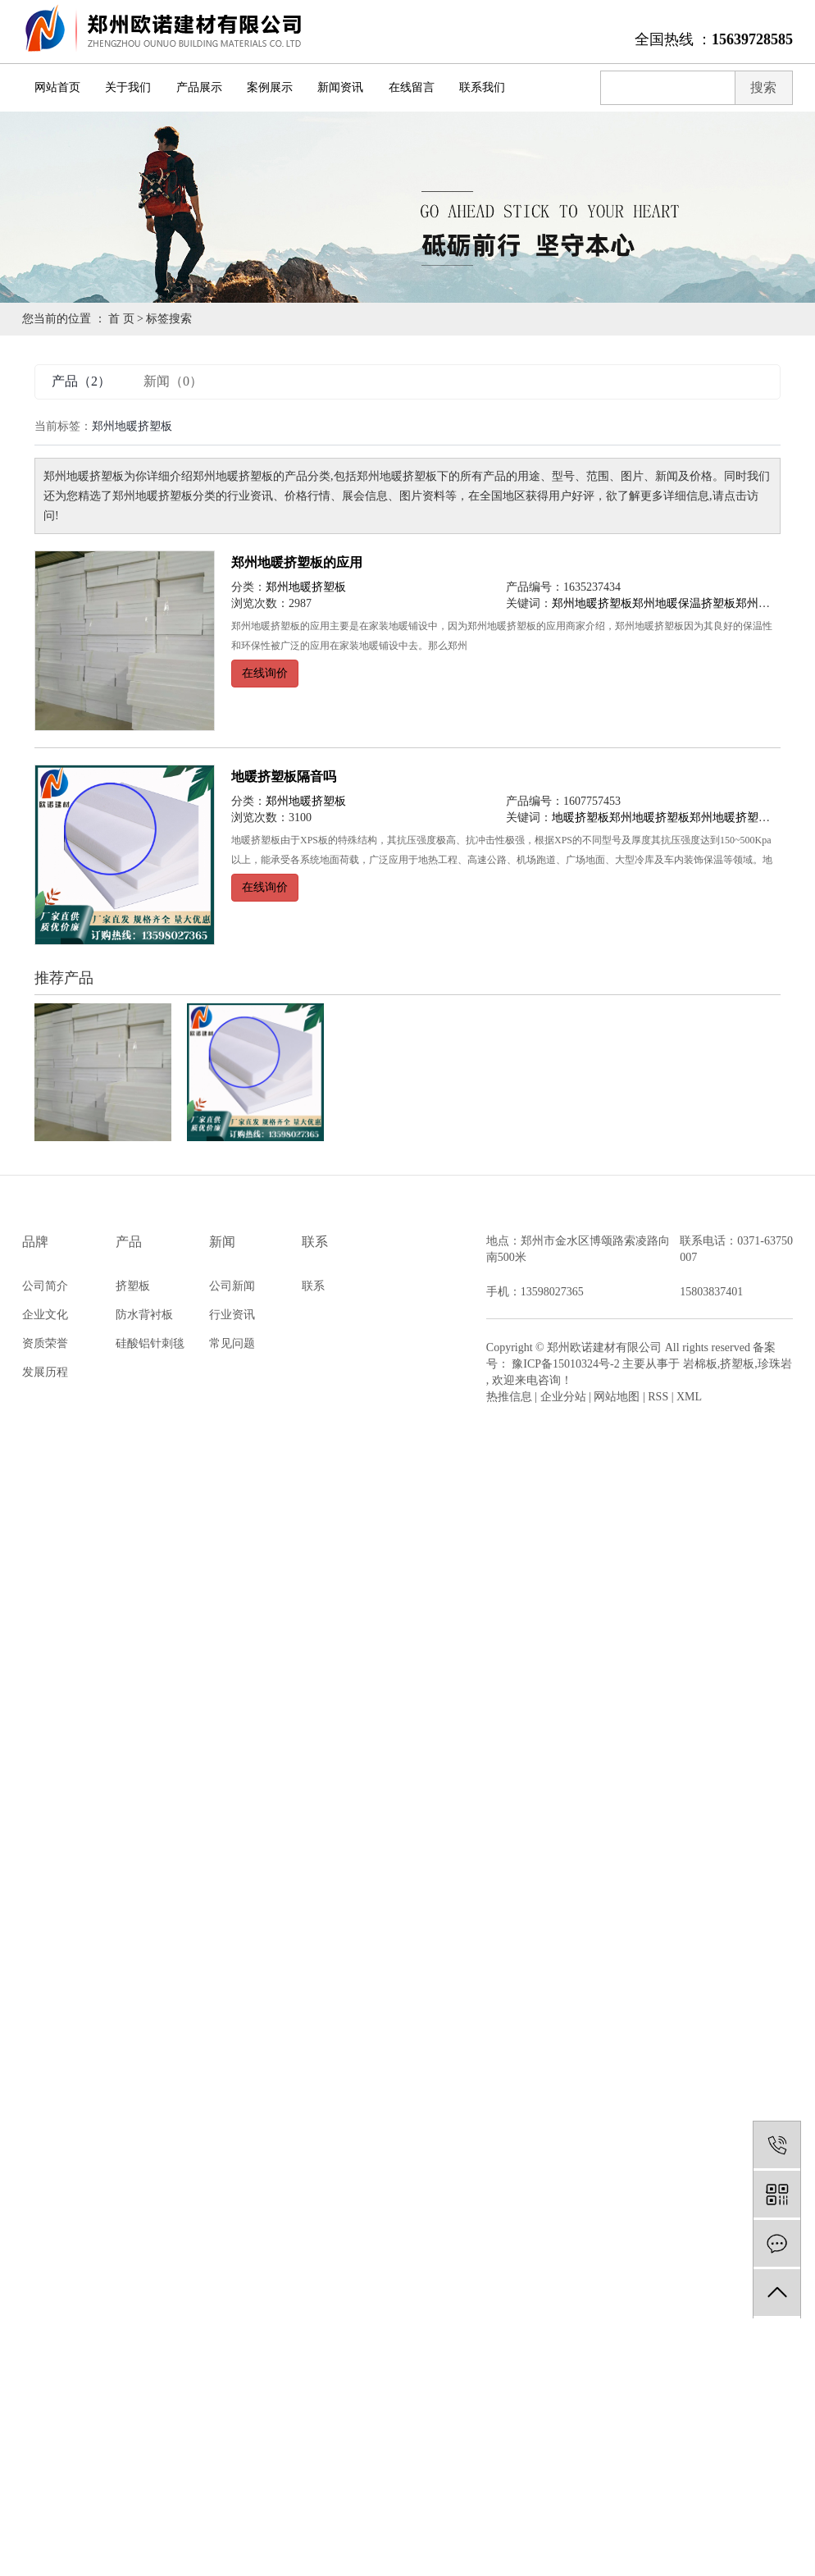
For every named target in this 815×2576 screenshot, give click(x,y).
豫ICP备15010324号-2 (565, 1364)
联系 (313, 1286)
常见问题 (232, 1343)
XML (689, 1397)
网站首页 (57, 87)
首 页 (121, 319)
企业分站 (563, 1397)
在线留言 (412, 87)
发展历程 (45, 1372)
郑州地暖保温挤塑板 (683, 603)
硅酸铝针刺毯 (150, 1343)
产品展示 (199, 87)
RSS (658, 1397)
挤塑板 (133, 1286)
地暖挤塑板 (580, 817)
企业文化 (45, 1315)
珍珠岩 (775, 1364)
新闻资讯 (340, 87)
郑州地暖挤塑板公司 (741, 817)
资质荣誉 (45, 1343)
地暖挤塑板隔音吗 (283, 776)
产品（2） (81, 381)
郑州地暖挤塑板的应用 (296, 562)
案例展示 (270, 87)
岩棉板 (700, 1364)
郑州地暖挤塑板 (306, 587)
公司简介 (45, 1286)
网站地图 (617, 1397)
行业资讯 (232, 1315)
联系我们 (482, 87)
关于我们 (128, 87)
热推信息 (509, 1397)
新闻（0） (173, 381)
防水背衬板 (144, 1315)
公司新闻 (232, 1286)
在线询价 (265, 673)
